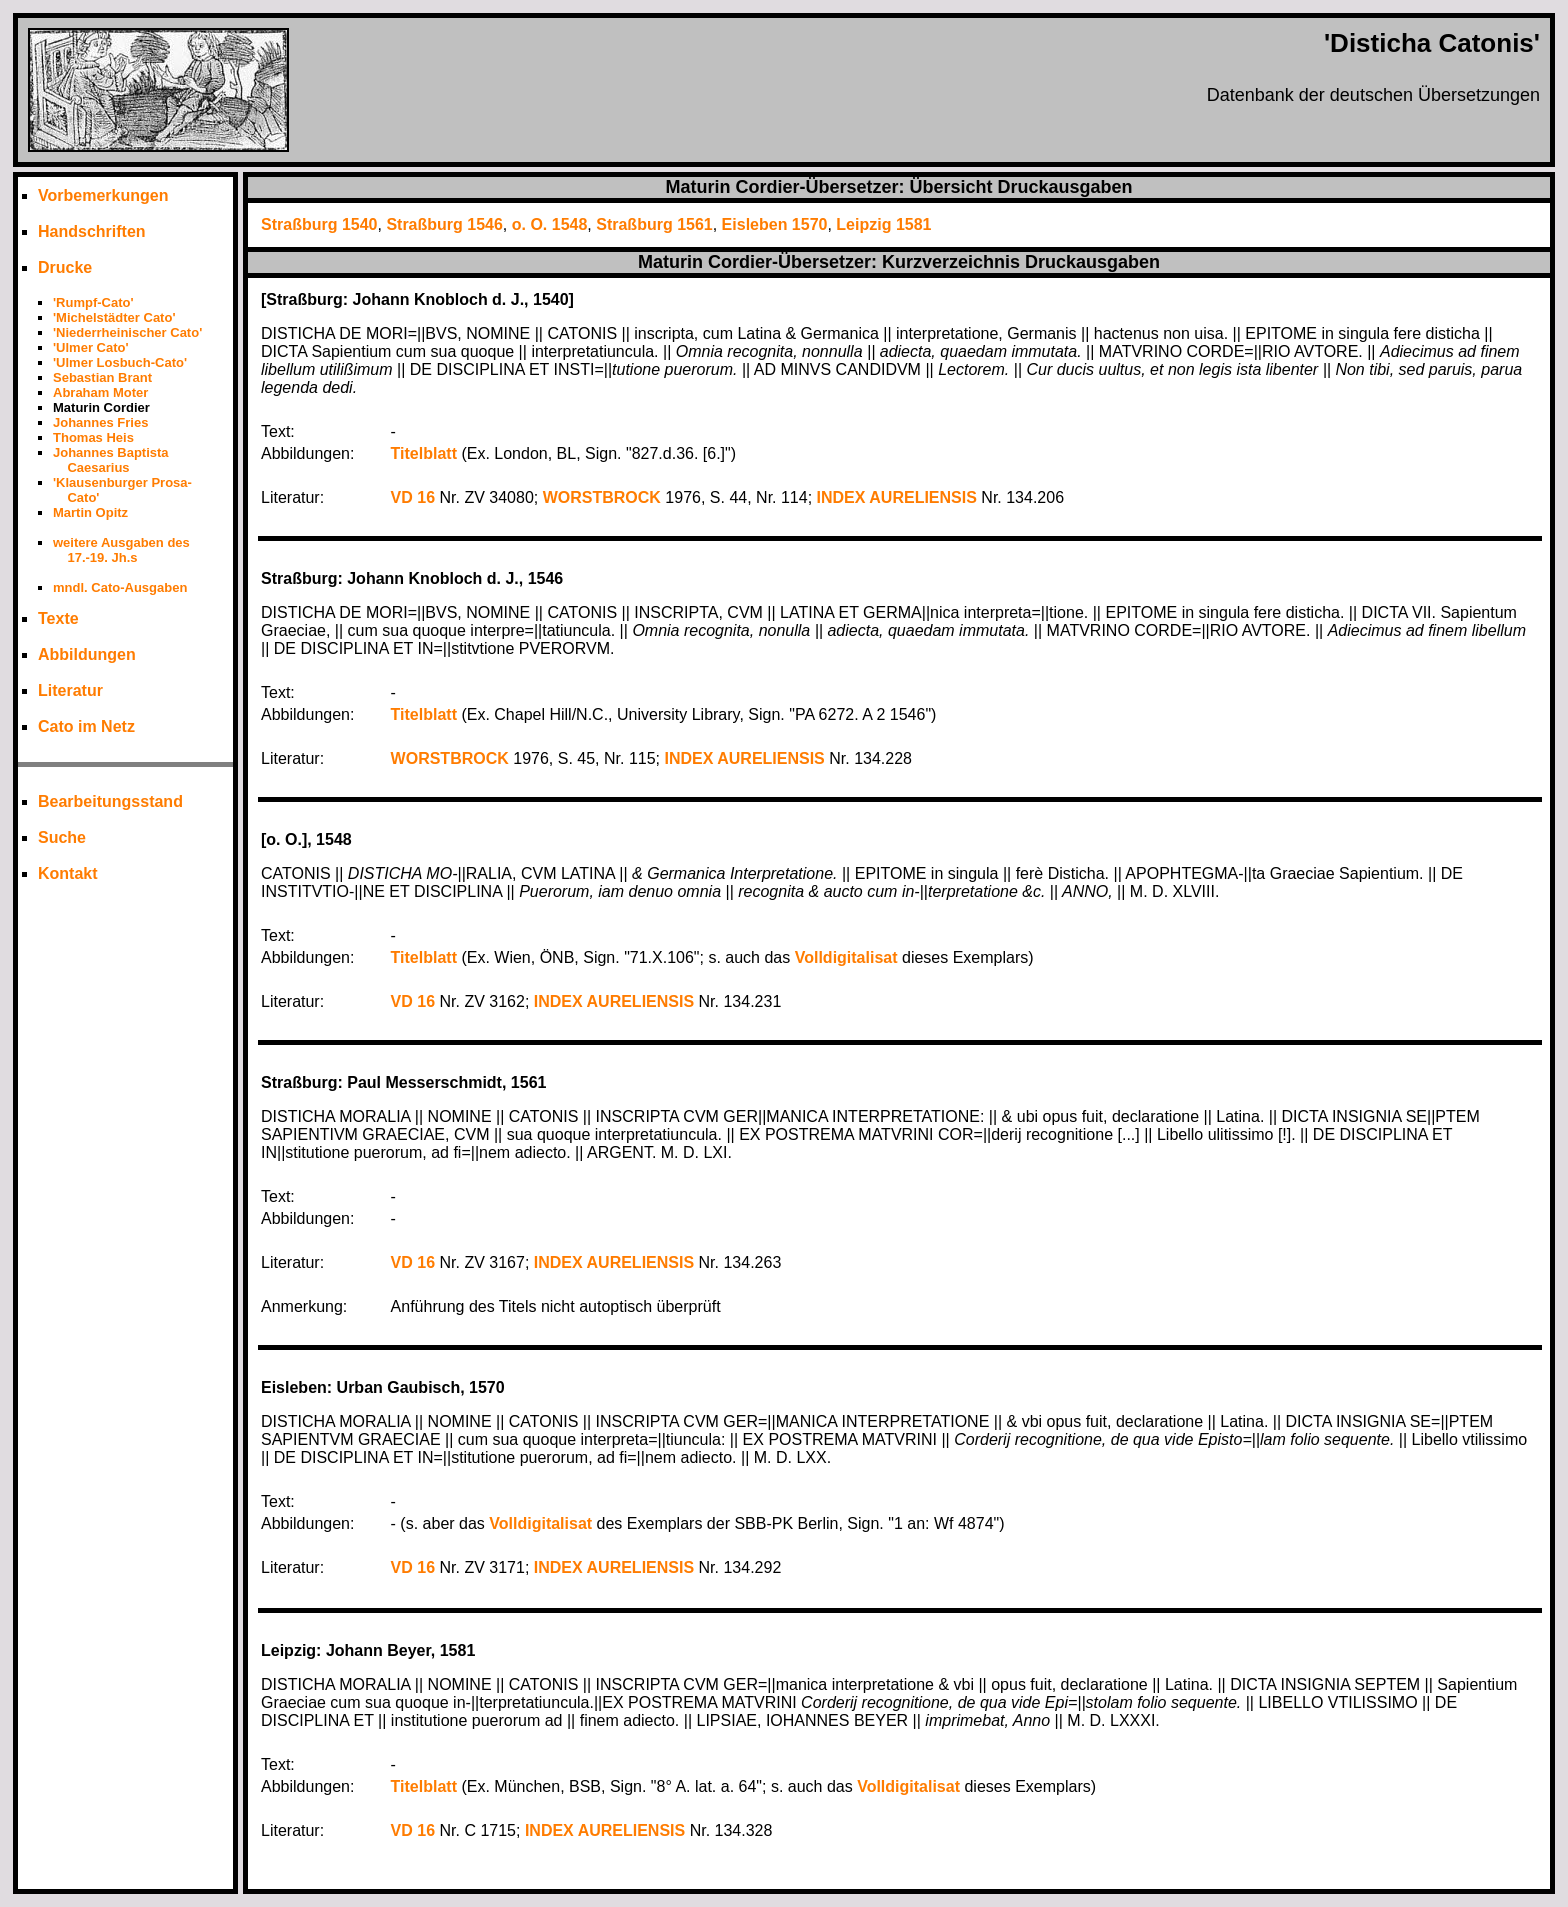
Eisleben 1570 (775, 224)
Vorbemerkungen (103, 195)
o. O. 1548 (550, 224)
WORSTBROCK (602, 497)
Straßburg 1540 (319, 224)
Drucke (65, 267)
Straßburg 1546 (444, 224)
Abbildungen (87, 654)
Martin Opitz (90, 512)
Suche (62, 837)
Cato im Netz (86, 726)
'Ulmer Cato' (91, 347)
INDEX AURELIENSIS (897, 497)
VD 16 (413, 497)
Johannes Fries (100, 422)
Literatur (70, 690)
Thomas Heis (93, 437)
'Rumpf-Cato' (93, 302)
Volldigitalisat (846, 957)
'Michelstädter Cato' (114, 317)
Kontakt (68, 873)
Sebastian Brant (102, 377)
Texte (58, 618)
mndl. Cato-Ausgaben (120, 587)
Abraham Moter (100, 392)
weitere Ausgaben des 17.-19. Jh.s (121, 550)
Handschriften (92, 231)
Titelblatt (424, 453)
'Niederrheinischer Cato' (127, 332)
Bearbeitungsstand (110, 801)
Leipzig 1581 (883, 224)
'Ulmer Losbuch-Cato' (120, 362)
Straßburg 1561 (654, 224)
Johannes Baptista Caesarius (111, 460)
